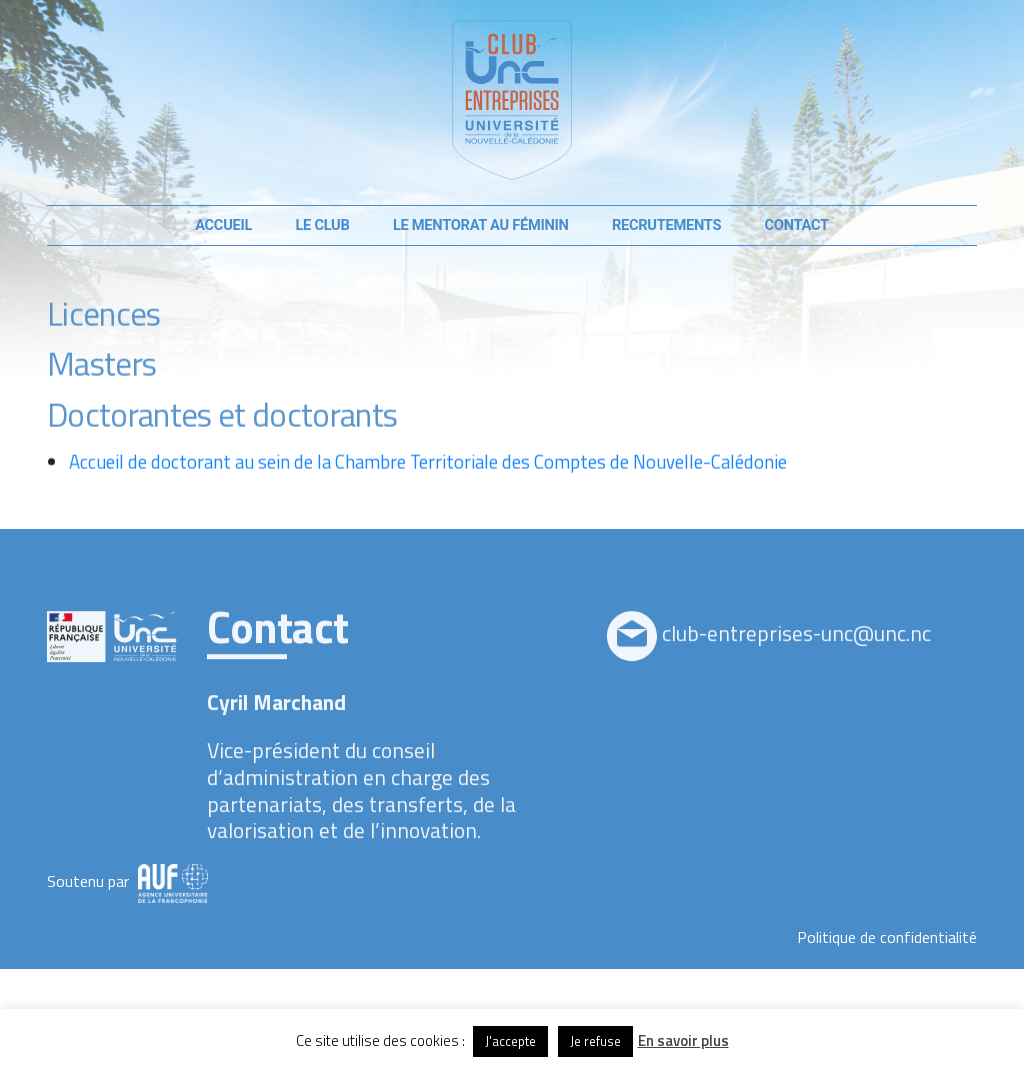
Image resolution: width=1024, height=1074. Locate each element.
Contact (797, 225)
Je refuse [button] (595, 1041)
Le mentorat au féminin (481, 225)
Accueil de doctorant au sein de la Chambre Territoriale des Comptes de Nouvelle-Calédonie (428, 486)
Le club (322, 225)
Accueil (223, 225)
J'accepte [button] (510, 1041)
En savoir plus (683, 1040)
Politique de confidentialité (887, 937)
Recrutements (666, 225)
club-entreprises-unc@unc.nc (796, 660)
